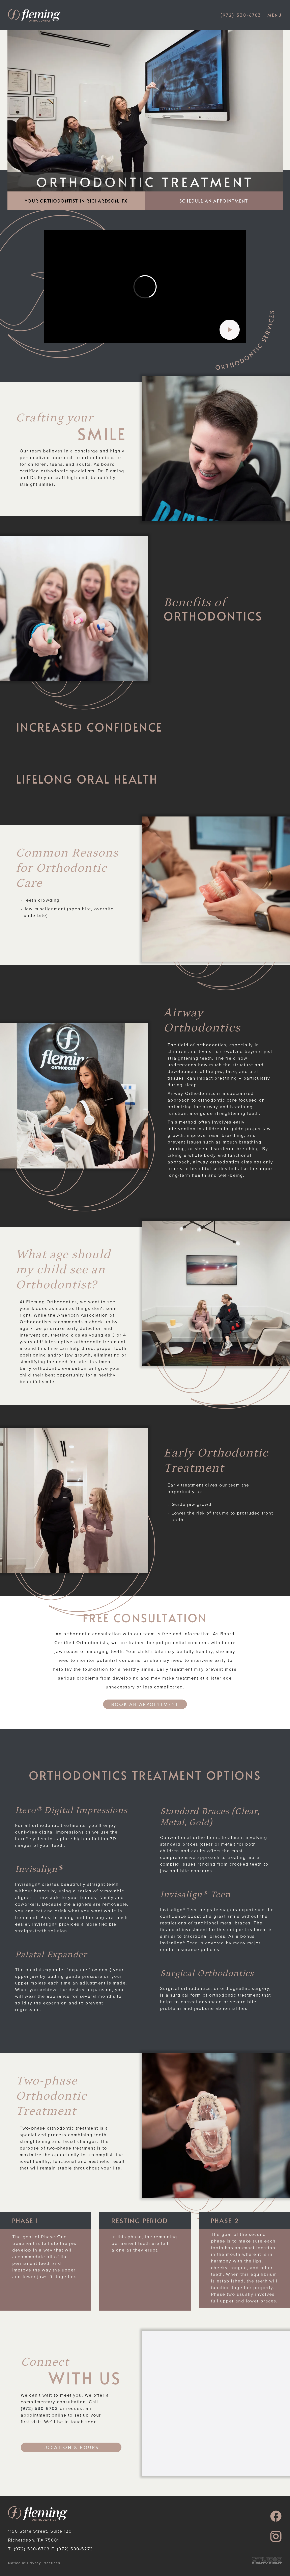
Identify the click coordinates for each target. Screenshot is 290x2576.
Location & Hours (71, 2447)
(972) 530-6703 (40, 2408)
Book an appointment (145, 1704)
